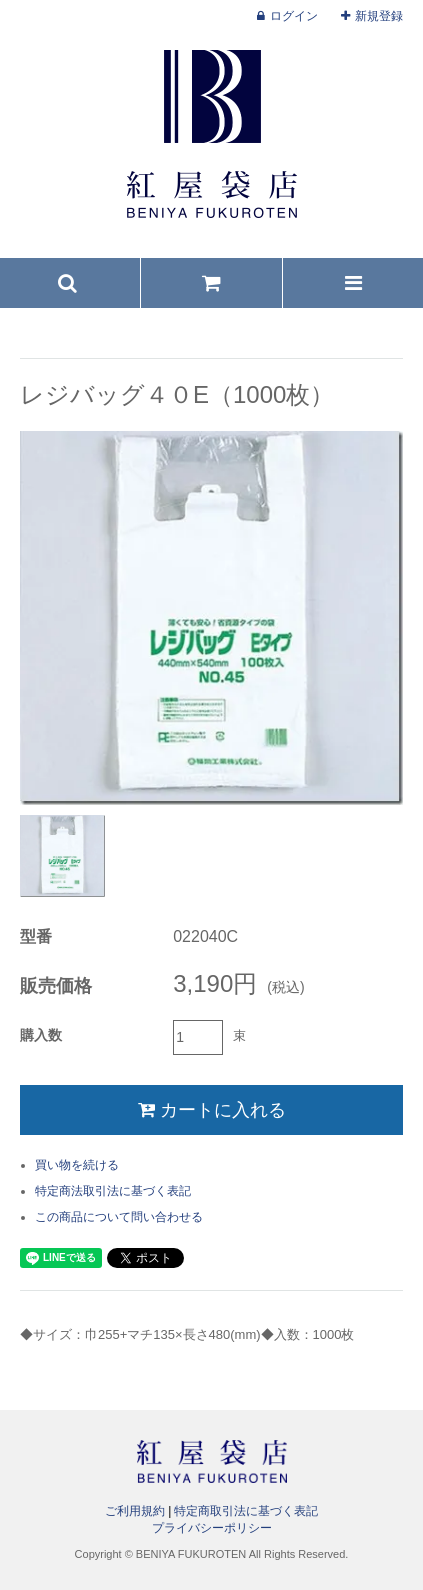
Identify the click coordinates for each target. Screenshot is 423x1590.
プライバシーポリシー (212, 1528)
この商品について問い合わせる (119, 1217)
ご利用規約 (135, 1511)
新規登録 (379, 16)
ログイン (294, 16)
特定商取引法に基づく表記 (246, 1511)
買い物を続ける (77, 1165)
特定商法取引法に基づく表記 (113, 1191)
